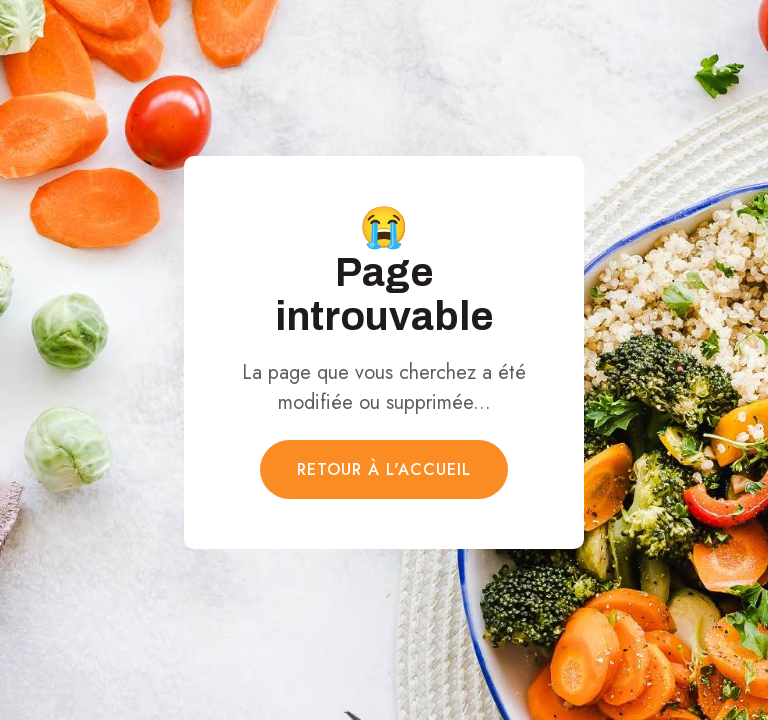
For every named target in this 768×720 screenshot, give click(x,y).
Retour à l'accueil (383, 469)
